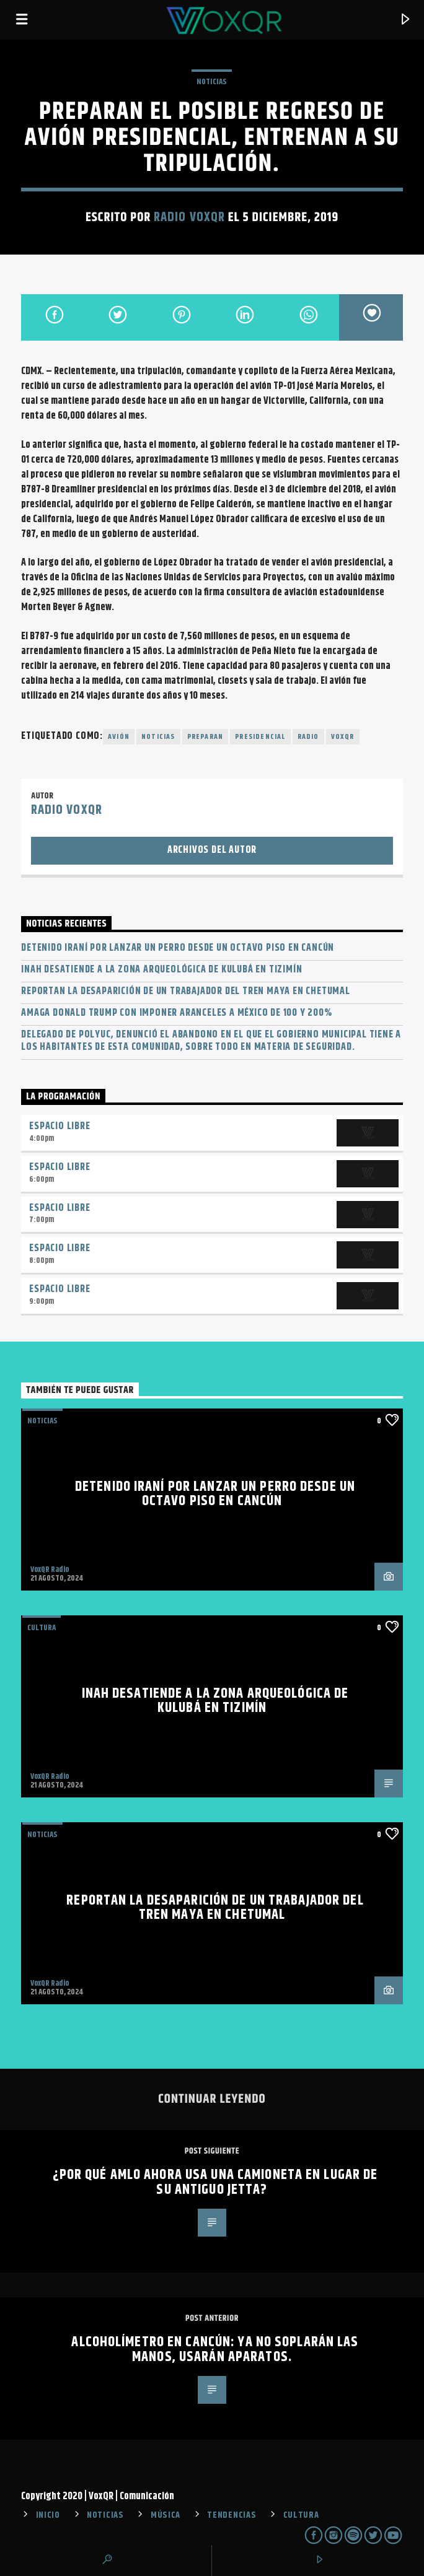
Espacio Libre (59, 1126)
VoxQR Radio (49, 1569)
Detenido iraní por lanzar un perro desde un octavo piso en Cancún (177, 948)
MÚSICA (165, 2515)
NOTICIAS (212, 82)
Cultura (41, 1628)
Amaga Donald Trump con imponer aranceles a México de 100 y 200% (176, 1013)
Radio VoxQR (189, 217)
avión (119, 737)
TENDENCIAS (231, 2515)
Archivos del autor (212, 850)
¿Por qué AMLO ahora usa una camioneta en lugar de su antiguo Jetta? (215, 2182)
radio (308, 737)
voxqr (343, 737)
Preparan (205, 737)
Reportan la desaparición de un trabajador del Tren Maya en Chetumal (185, 991)
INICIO (48, 2515)
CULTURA (301, 2515)
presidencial (260, 737)
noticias (158, 737)
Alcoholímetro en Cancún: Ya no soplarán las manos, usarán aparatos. (214, 2349)
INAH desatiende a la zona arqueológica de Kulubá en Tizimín (161, 970)
